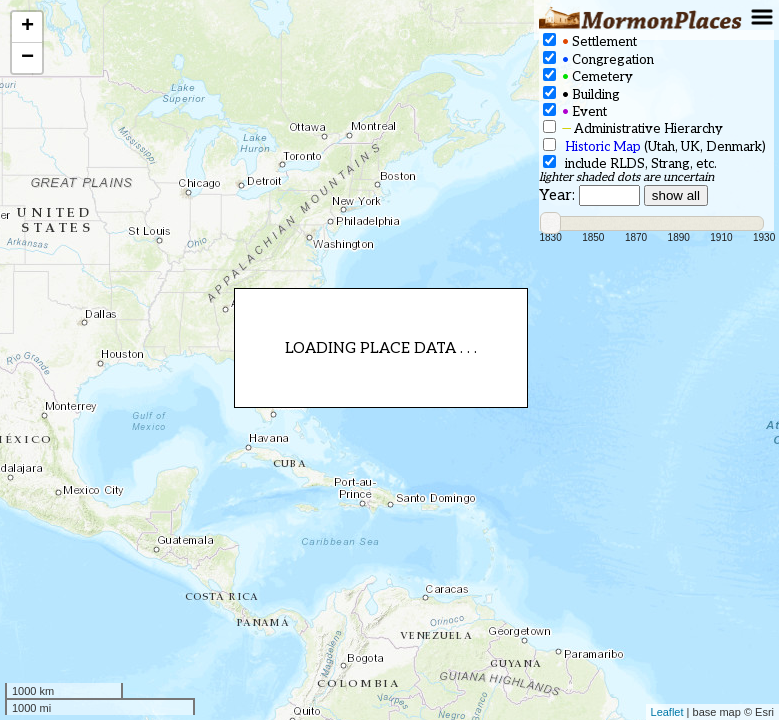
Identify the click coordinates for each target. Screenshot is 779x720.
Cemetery (588, 76)
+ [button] (27, 27)
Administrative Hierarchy (633, 128)
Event (575, 111)
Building (581, 94)
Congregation (598, 59)
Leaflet (667, 712)
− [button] (27, 58)
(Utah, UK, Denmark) (654, 146)
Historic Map (603, 147)
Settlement (590, 41)
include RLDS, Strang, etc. (630, 163)
